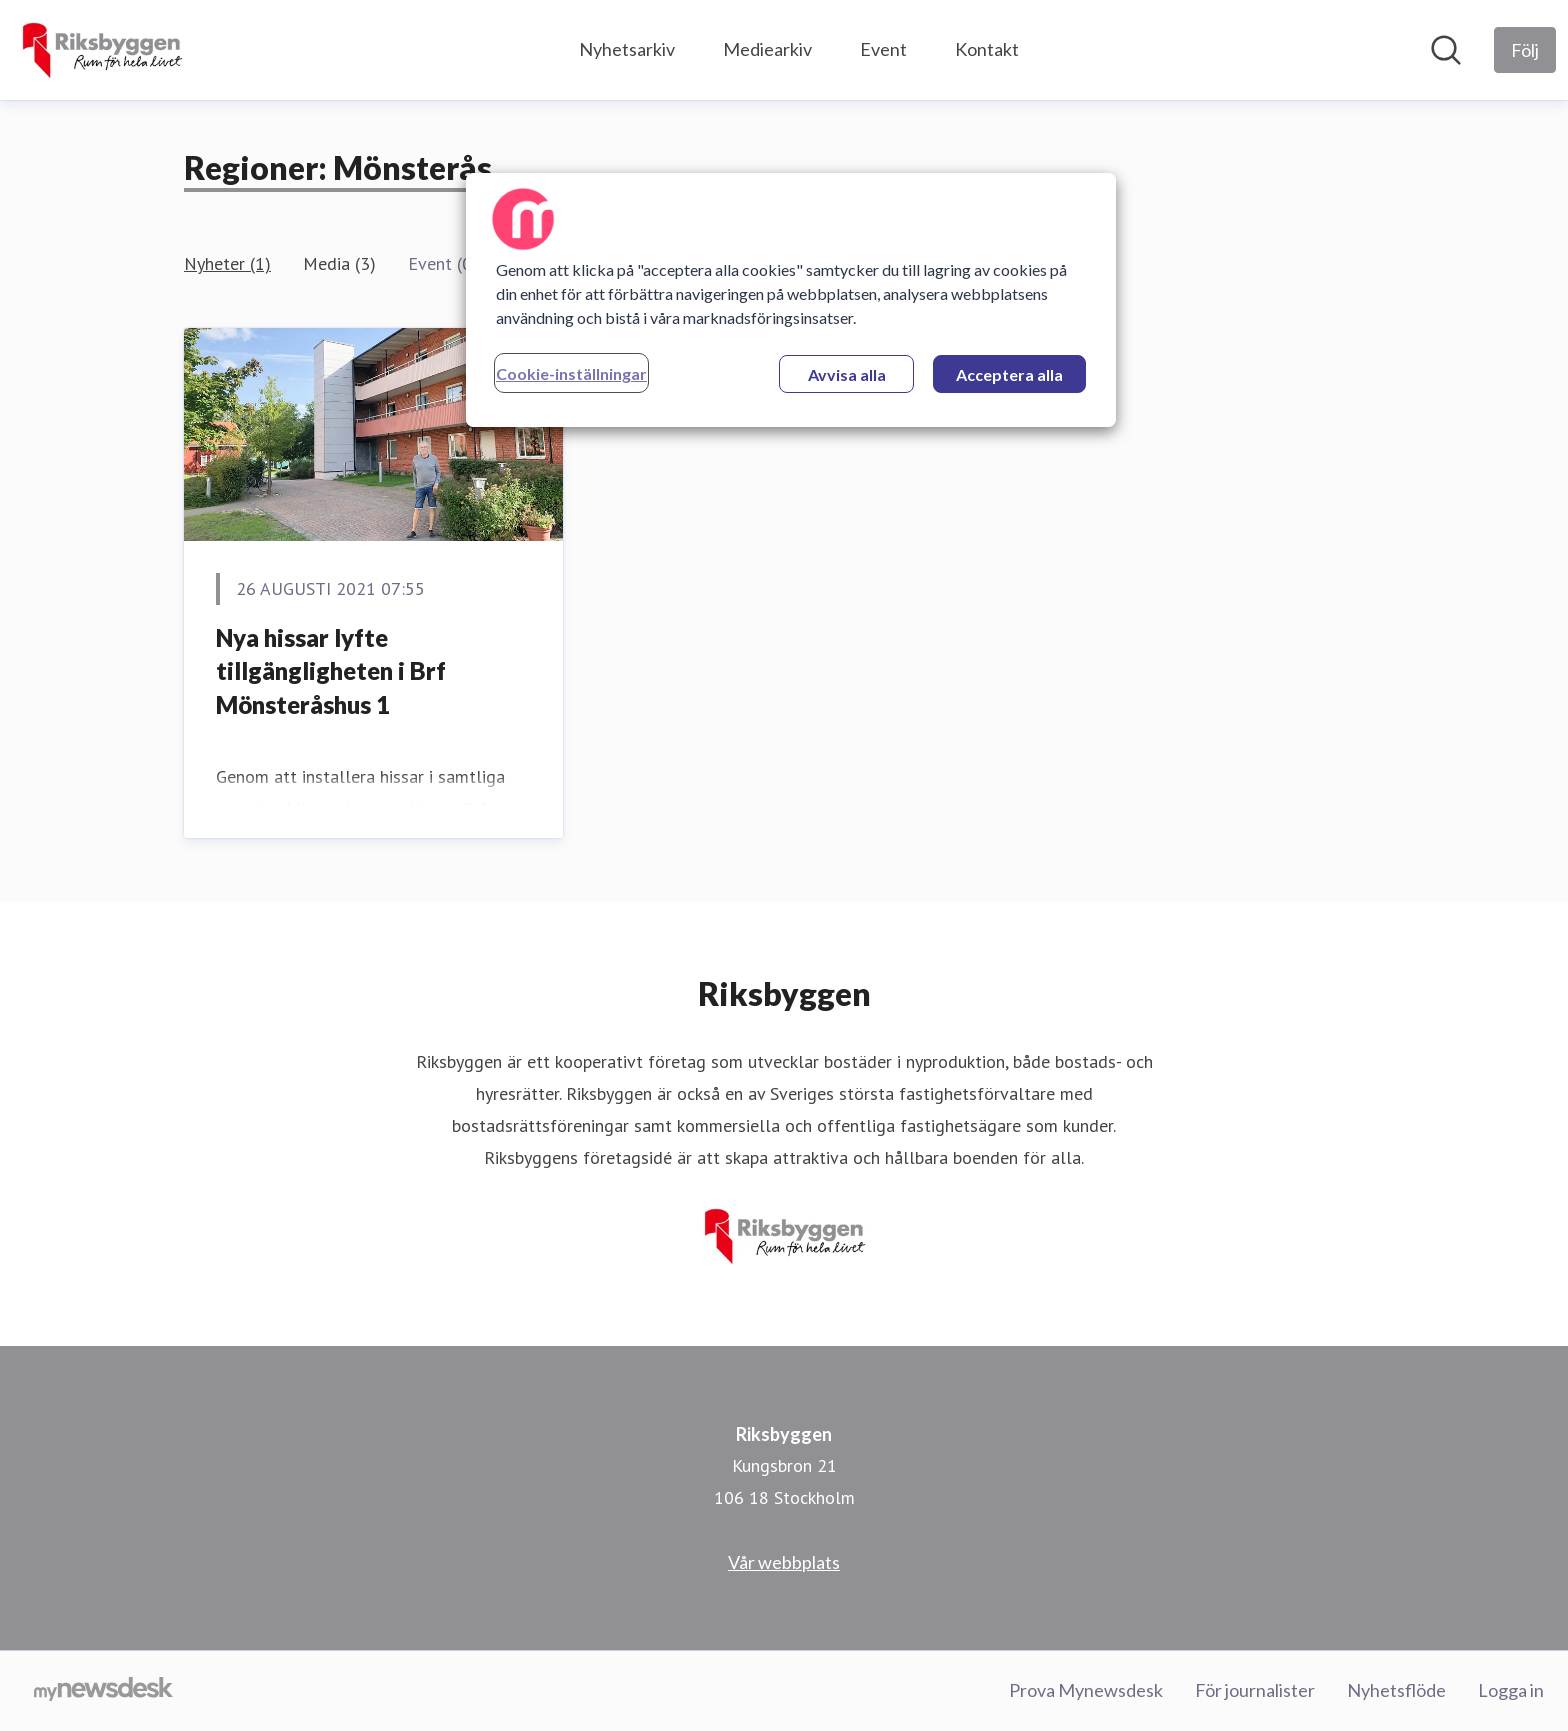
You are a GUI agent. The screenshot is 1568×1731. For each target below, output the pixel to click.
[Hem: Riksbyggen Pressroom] (101, 50)
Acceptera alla (1009, 374)
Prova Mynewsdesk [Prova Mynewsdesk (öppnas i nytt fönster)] (1086, 1690)
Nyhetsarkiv (627, 49)
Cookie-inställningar (571, 373)
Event (883, 49)
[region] (791, 300)
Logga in (1511, 1690)
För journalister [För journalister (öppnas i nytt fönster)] (1255, 1690)
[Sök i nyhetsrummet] (1446, 50)
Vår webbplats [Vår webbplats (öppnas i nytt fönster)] (784, 1562)
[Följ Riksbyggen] (1525, 50)
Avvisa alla (847, 374)
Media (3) (339, 263)
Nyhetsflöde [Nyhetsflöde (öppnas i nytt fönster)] (1396, 1690)
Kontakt (987, 49)
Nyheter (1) (227, 263)
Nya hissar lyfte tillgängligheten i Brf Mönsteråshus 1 (331, 671)
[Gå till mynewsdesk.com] (103, 1691)
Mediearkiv (767, 49)
